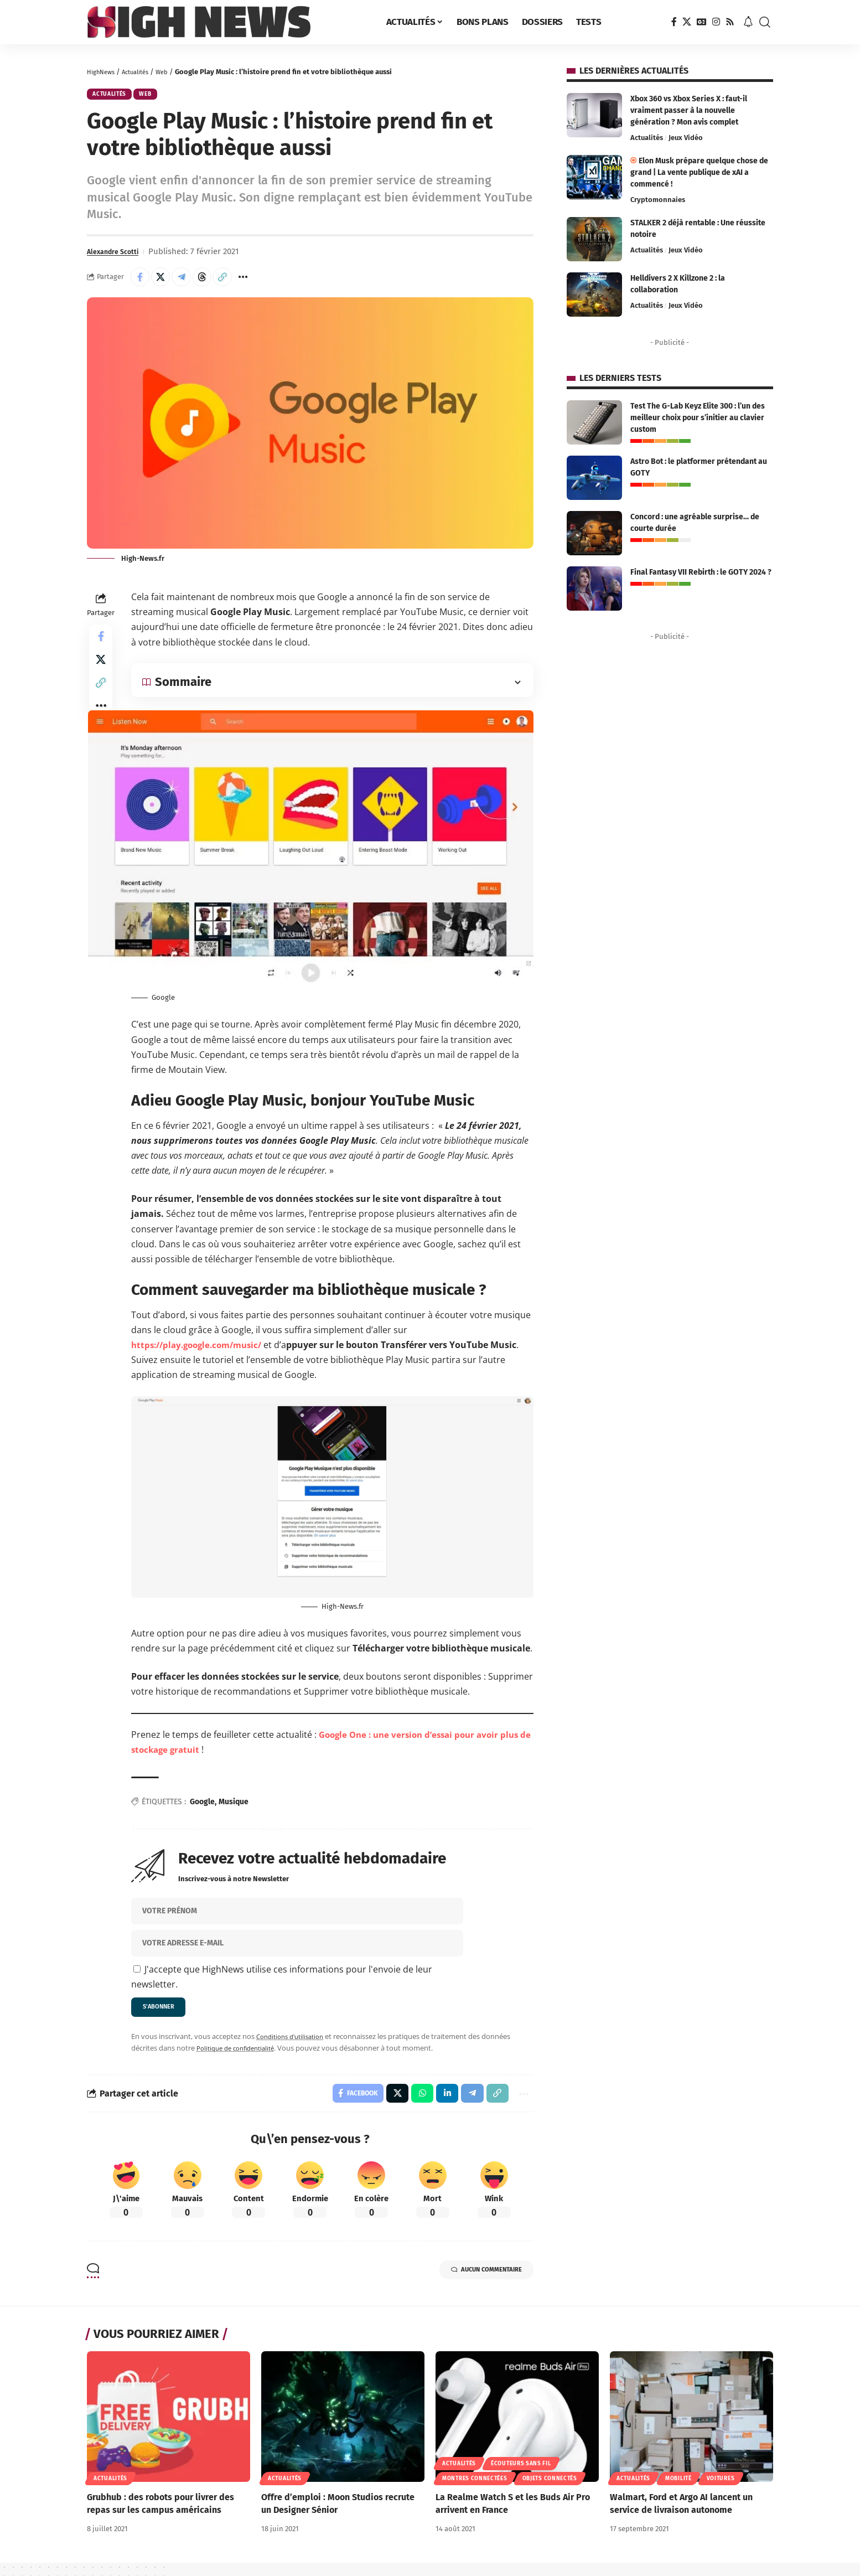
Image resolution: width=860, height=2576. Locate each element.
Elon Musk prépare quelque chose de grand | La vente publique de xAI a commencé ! (699, 172)
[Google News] (701, 21)
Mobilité (678, 2492)
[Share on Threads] (213, 282)
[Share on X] (165, 282)
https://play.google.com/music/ (201, 1352)
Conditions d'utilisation (294, 2046)
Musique (233, 1809)
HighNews (103, 72)
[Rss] (730, 21)
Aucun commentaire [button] (473, 2285)
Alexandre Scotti (118, 255)
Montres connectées (474, 2492)
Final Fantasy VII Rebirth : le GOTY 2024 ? (700, 572)
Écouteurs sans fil (521, 2477)
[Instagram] (716, 21)
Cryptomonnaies (657, 199)
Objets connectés (549, 2492)
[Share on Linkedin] (441, 2105)
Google (202, 1809)
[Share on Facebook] (142, 282)
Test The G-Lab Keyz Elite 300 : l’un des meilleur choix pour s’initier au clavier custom (697, 417)
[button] (764, 22)
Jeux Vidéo (686, 137)
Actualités (143, 72)
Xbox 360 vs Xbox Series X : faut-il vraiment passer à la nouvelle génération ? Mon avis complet (688, 110)
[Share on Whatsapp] (415, 2105)
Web (174, 72)
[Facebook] (674, 21)
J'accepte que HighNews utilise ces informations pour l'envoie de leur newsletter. (281, 1983)
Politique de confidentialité (240, 2058)
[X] (687, 21)
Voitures (721, 2492)
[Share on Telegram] (189, 282)
